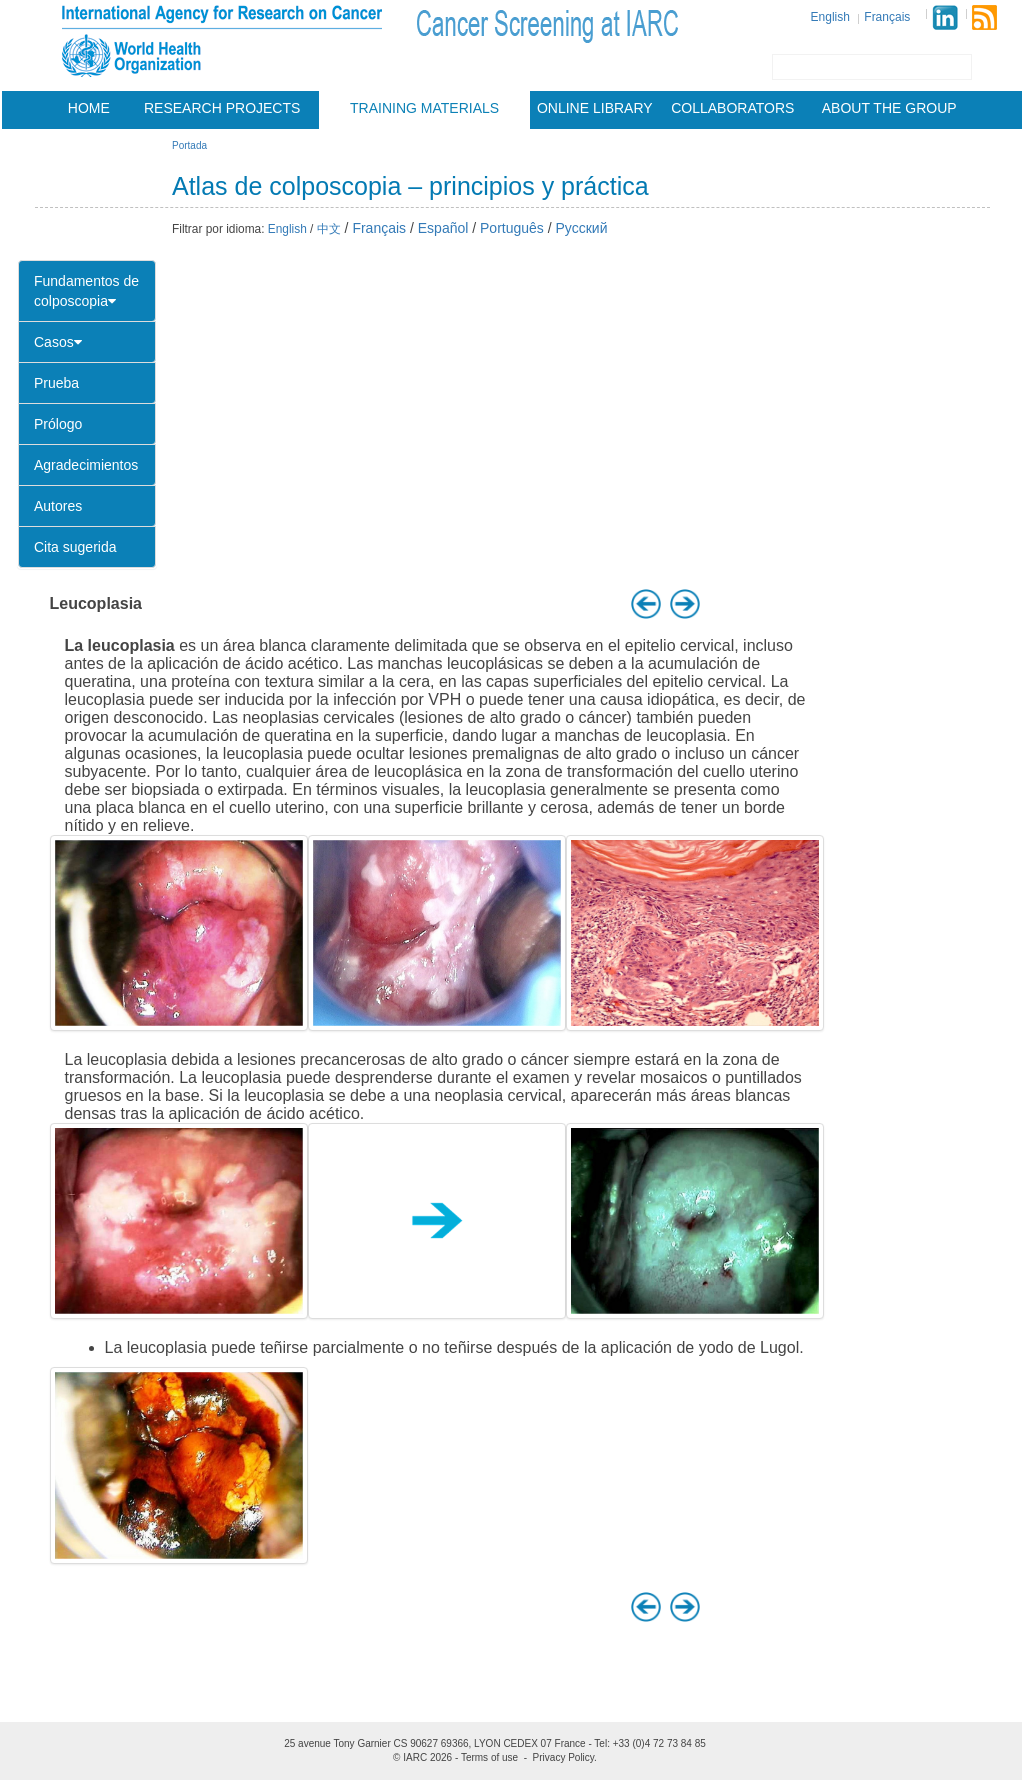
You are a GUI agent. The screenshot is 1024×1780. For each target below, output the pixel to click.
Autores (58, 506)
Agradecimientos (86, 465)
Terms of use (489, 1757)
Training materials (424, 108)
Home (89, 108)
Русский (582, 228)
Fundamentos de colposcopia (86, 291)
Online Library (595, 108)
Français (887, 17)
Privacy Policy (564, 1757)
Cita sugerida (75, 547)
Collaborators (732, 108)
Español (443, 228)
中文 (329, 229)
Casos (58, 342)
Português (512, 228)
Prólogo (58, 424)
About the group (889, 108)
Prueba (56, 383)
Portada (189, 145)
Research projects (222, 108)
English (830, 17)
